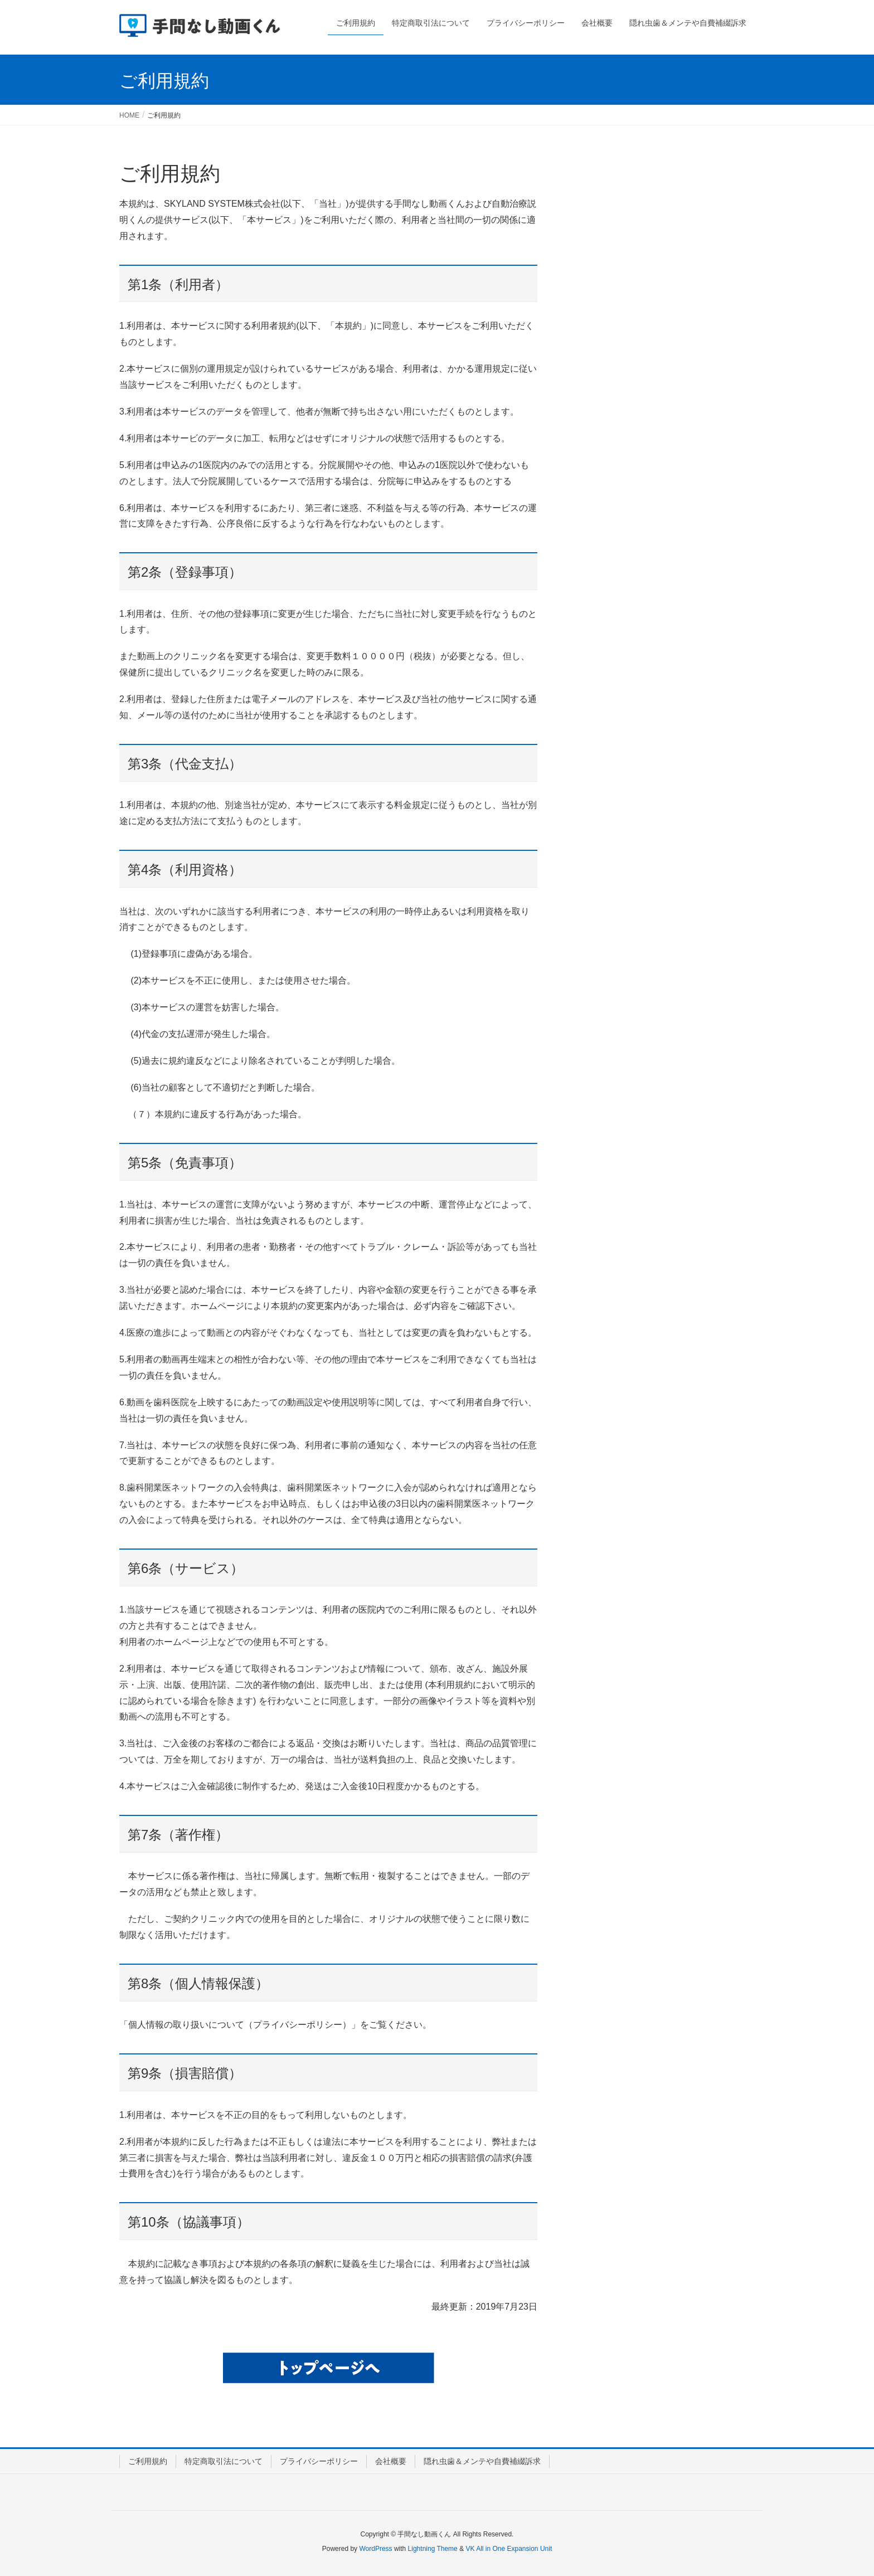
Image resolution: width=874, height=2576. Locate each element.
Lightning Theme (433, 2549)
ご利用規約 (147, 2461)
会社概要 (390, 2461)
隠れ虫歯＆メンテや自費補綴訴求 (482, 2461)
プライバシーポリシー (319, 2461)
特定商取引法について (223, 2461)
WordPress (375, 2549)
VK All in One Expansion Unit (508, 2549)
